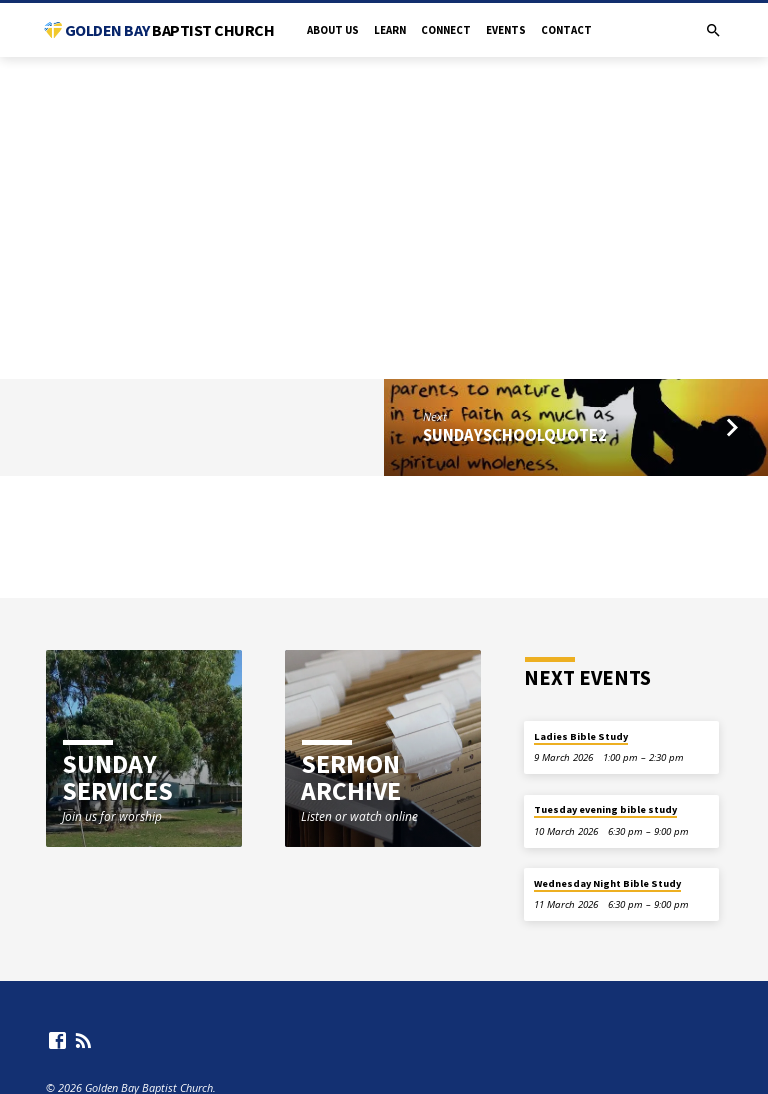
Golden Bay (170, 30)
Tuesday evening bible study (605, 809)
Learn (390, 30)
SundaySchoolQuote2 (515, 435)
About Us (333, 30)
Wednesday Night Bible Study (607, 883)
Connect (446, 30)
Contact (566, 30)
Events (506, 30)
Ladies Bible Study (581, 736)
